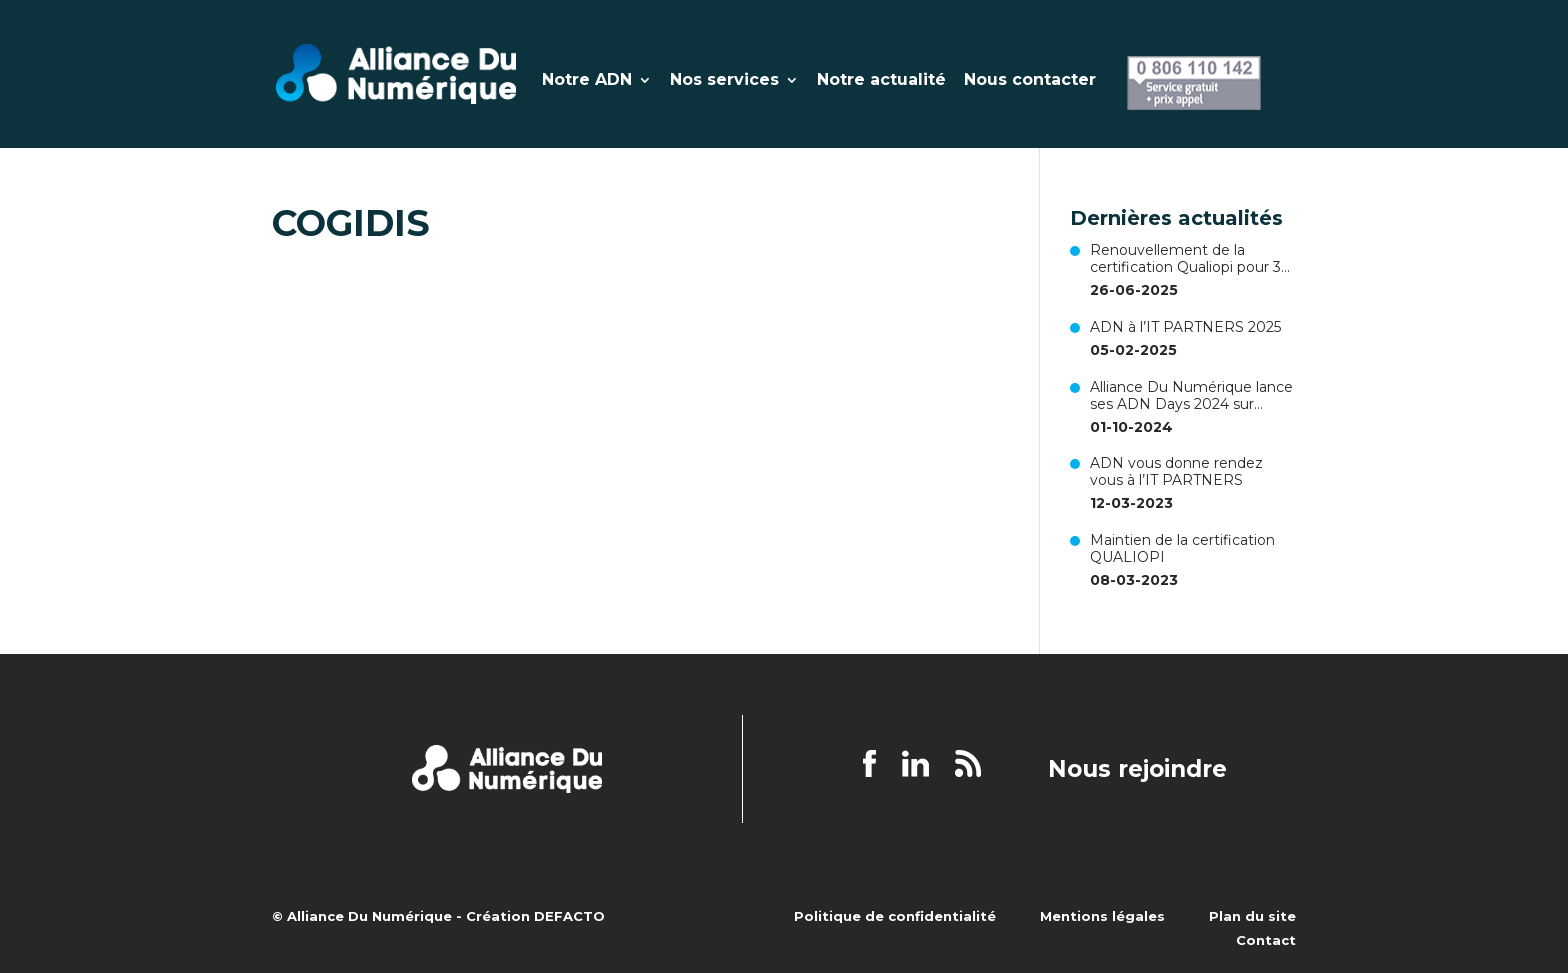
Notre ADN (587, 81)
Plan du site (1252, 916)
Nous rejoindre (1137, 770)
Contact (1266, 940)
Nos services (724, 81)
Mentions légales (1102, 916)
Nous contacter (1030, 81)
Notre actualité (881, 81)
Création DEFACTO (535, 916)
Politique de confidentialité (895, 916)
